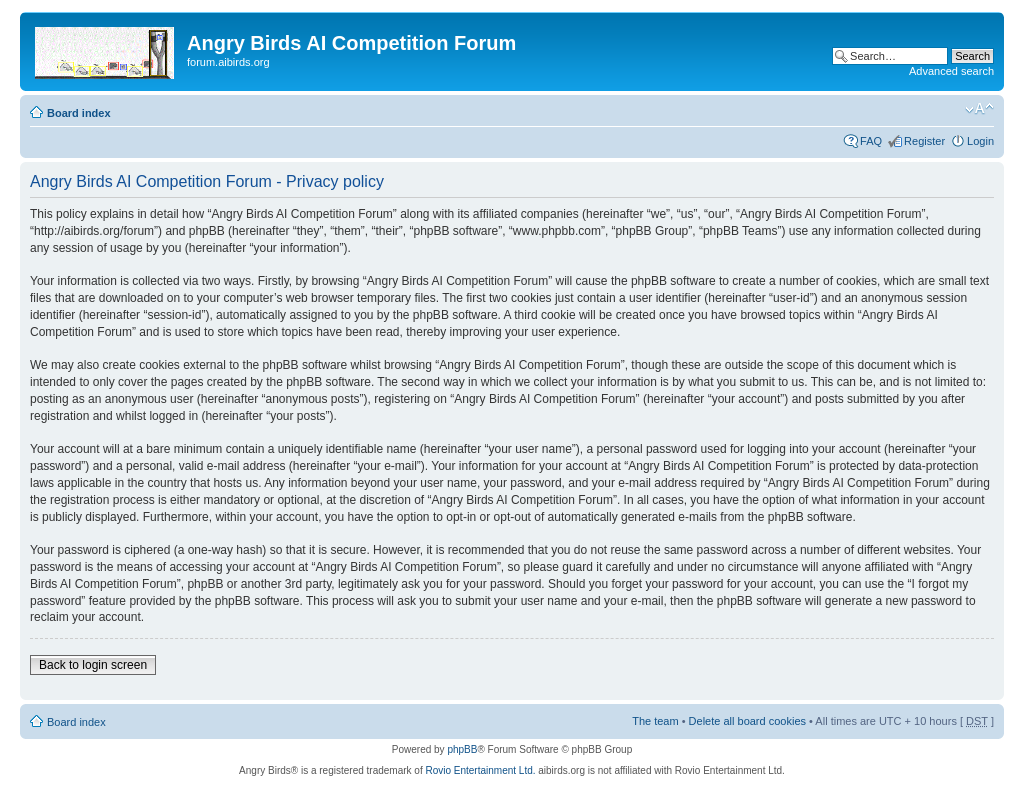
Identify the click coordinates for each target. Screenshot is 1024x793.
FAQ (871, 141)
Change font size (979, 109)
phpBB (462, 749)
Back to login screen (93, 665)
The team (655, 721)
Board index (79, 113)
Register (924, 141)
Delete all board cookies (747, 721)
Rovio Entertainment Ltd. (480, 770)
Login (980, 141)
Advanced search (951, 71)
